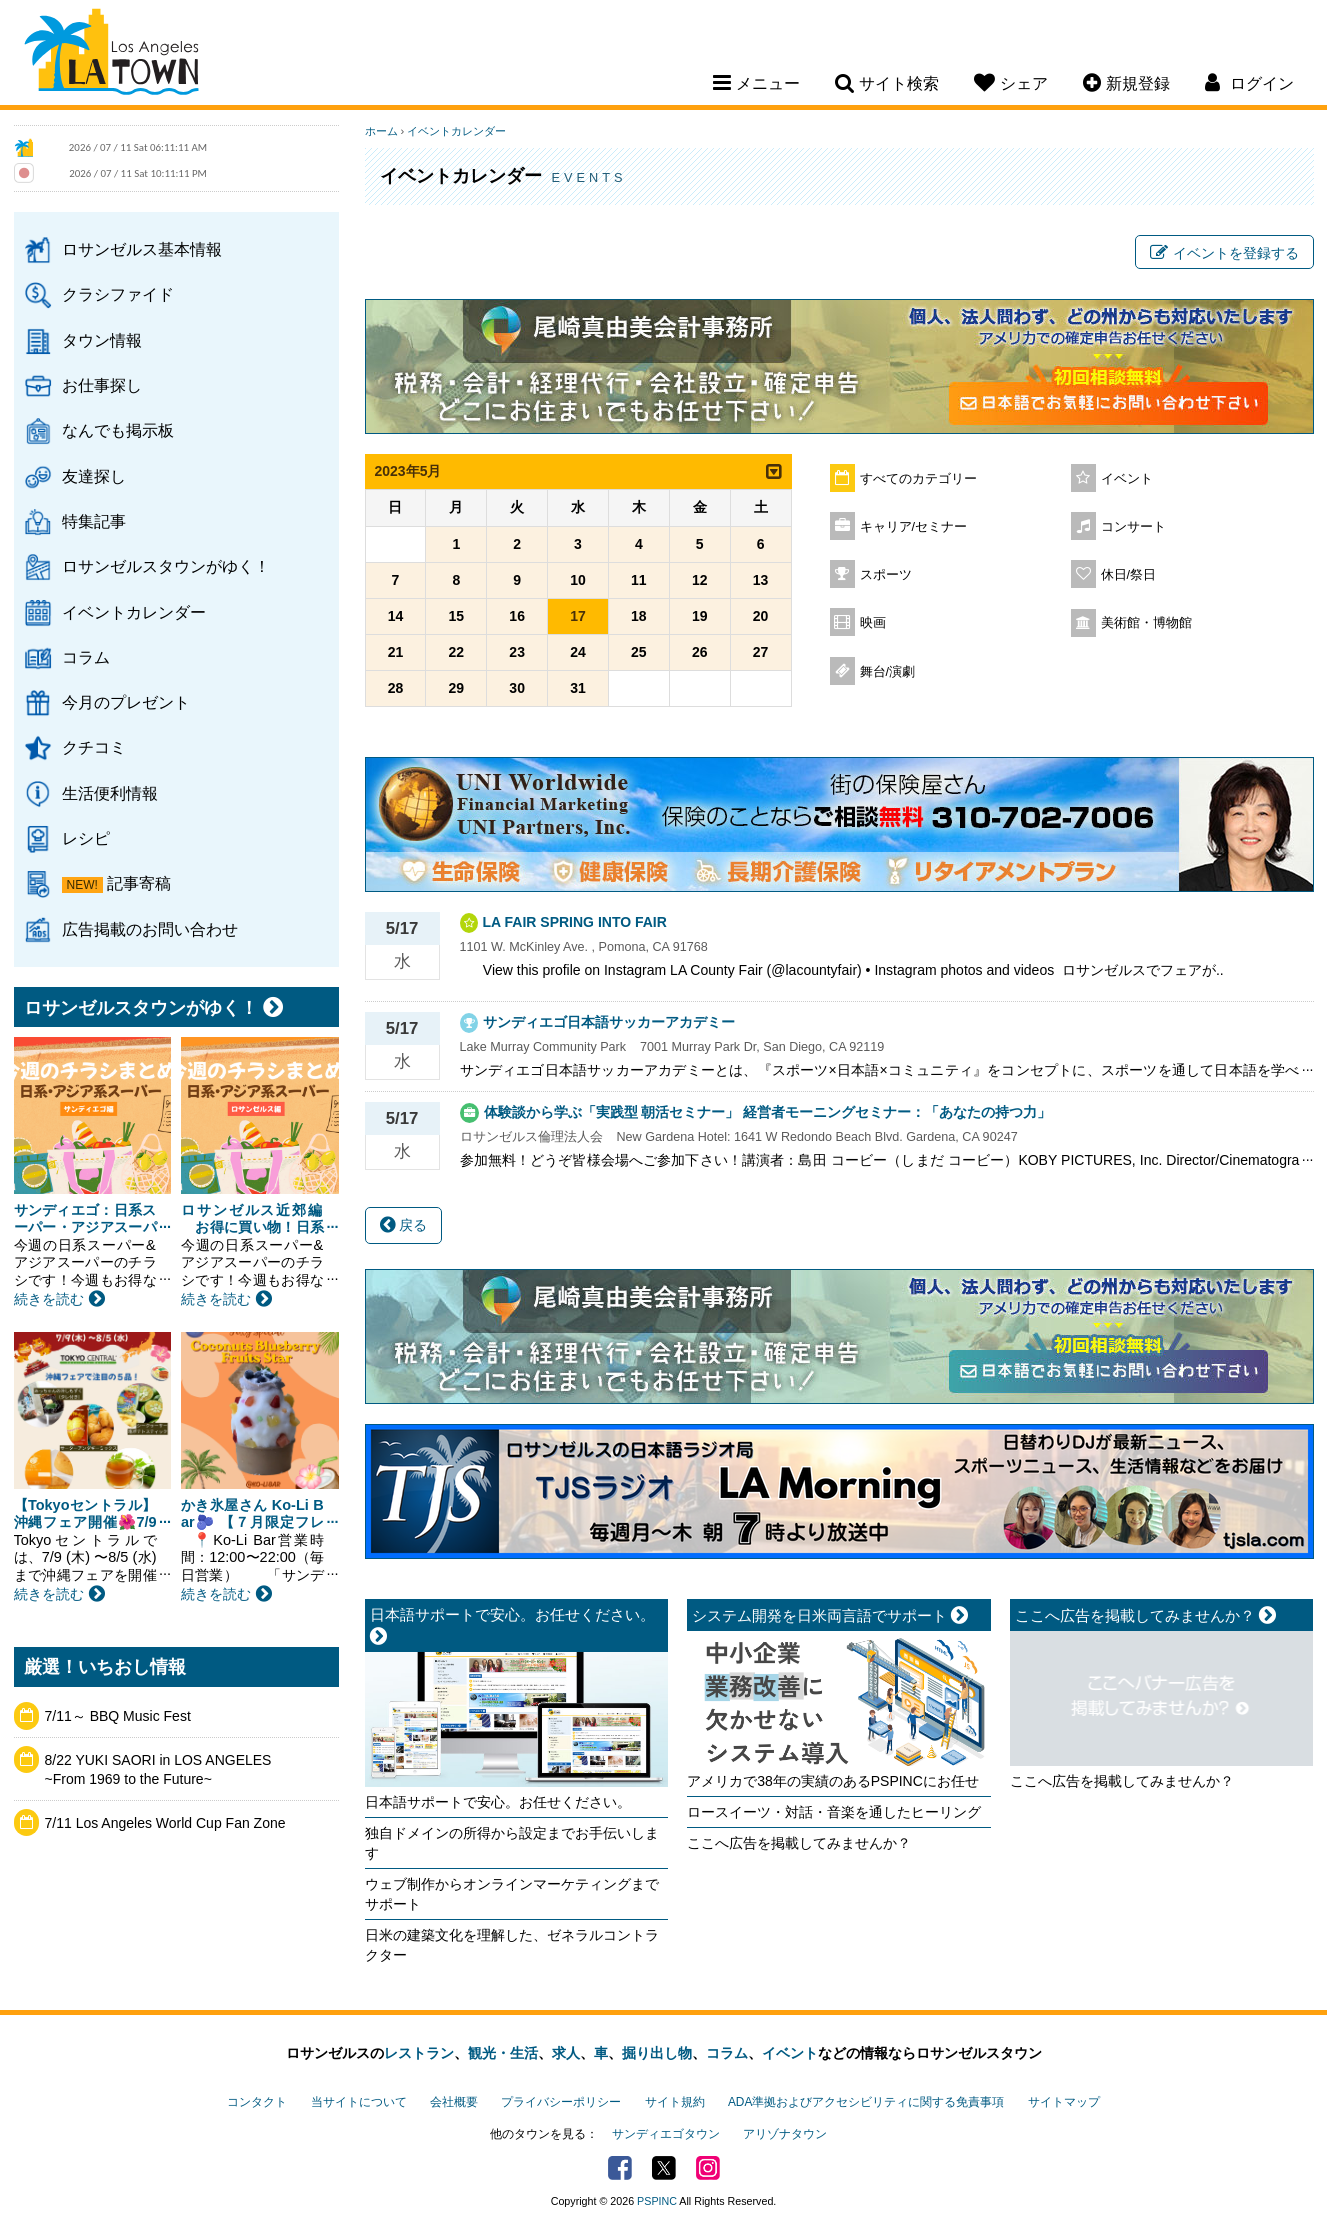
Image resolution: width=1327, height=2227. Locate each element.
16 (517, 616)
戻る (404, 1225)
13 (761, 580)
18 (639, 616)
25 (639, 652)
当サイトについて (359, 2102)
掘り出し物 (657, 2053)
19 (700, 616)
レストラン (419, 2053)
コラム (86, 657)
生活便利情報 (110, 793)
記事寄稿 (139, 883)
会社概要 (454, 2102)
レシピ (86, 838)
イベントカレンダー (134, 612)
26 (700, 652)
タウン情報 (102, 340)
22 (457, 652)
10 (578, 580)
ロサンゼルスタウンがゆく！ (166, 566)
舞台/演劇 (888, 672)
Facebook (620, 2168)
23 (517, 652)
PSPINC (657, 2201)
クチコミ (94, 747)
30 (517, 688)
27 (761, 652)
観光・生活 (503, 2053)
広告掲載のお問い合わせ (150, 929)
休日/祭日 (1129, 575)
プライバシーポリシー (561, 2102)
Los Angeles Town (111, 55)
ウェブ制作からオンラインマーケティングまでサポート (512, 1894)
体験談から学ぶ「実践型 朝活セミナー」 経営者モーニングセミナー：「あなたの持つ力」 (768, 1112)
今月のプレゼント (126, 702)
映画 (873, 623)
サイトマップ (1064, 2102)
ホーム (381, 131)
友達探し (94, 476)
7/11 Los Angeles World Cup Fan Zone (165, 1823)
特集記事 (94, 521)
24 (578, 652)
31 (578, 688)
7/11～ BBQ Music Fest (118, 1716)
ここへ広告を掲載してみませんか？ (799, 1843)
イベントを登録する (1224, 253)
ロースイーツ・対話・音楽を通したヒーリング (834, 1812)
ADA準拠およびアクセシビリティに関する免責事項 (866, 2102)
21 (396, 652)
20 (761, 616)
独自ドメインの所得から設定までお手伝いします (512, 1843)
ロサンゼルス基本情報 (142, 249)
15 (457, 616)
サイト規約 (675, 2102)
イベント (1127, 479)
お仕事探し (102, 385)
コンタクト (257, 2102)
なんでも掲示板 (118, 430)
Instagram (708, 2168)
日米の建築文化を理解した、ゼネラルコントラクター (512, 1945)
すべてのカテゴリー (918, 479)
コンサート (1133, 527)
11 (639, 580)
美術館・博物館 (1146, 623)
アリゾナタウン (785, 2134)
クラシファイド (118, 294)
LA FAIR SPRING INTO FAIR (575, 922)
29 (457, 688)
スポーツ (886, 575)
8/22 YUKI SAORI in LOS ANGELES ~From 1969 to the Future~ (158, 1770)
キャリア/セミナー (914, 527)
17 (578, 616)
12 (700, 580)
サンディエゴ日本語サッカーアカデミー (609, 1022)
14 (396, 616)
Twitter (664, 2168)
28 (396, 688)
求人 (566, 2053)
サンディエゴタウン (666, 2134)
